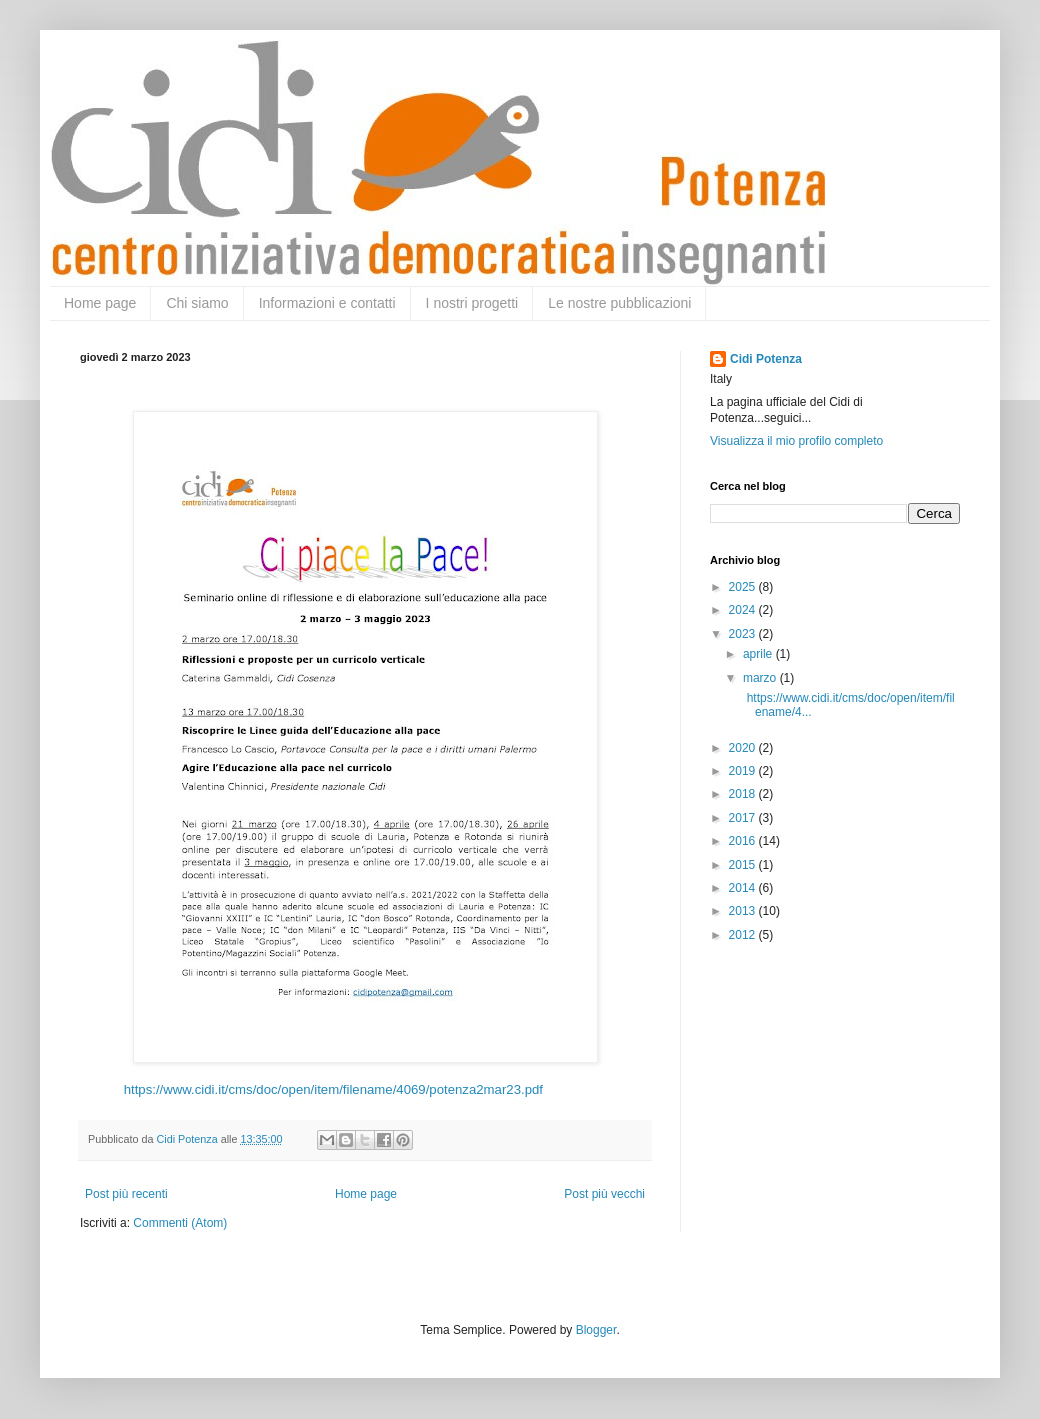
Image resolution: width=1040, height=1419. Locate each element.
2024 (744, 610)
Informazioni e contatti (327, 303)
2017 (744, 818)
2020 (744, 748)
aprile (759, 654)
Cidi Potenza (766, 359)
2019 (744, 771)
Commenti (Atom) (180, 1223)
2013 (744, 911)
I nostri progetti (472, 303)
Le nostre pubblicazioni (619, 303)
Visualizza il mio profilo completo (796, 441)
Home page (100, 303)
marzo (761, 678)
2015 (744, 865)
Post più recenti (126, 1194)
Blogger (596, 1330)
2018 (744, 794)
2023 (744, 634)
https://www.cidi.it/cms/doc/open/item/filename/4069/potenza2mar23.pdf (333, 1089)
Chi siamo (197, 303)
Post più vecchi (604, 1194)
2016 (744, 841)
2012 (744, 935)
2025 (744, 587)
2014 (744, 888)
